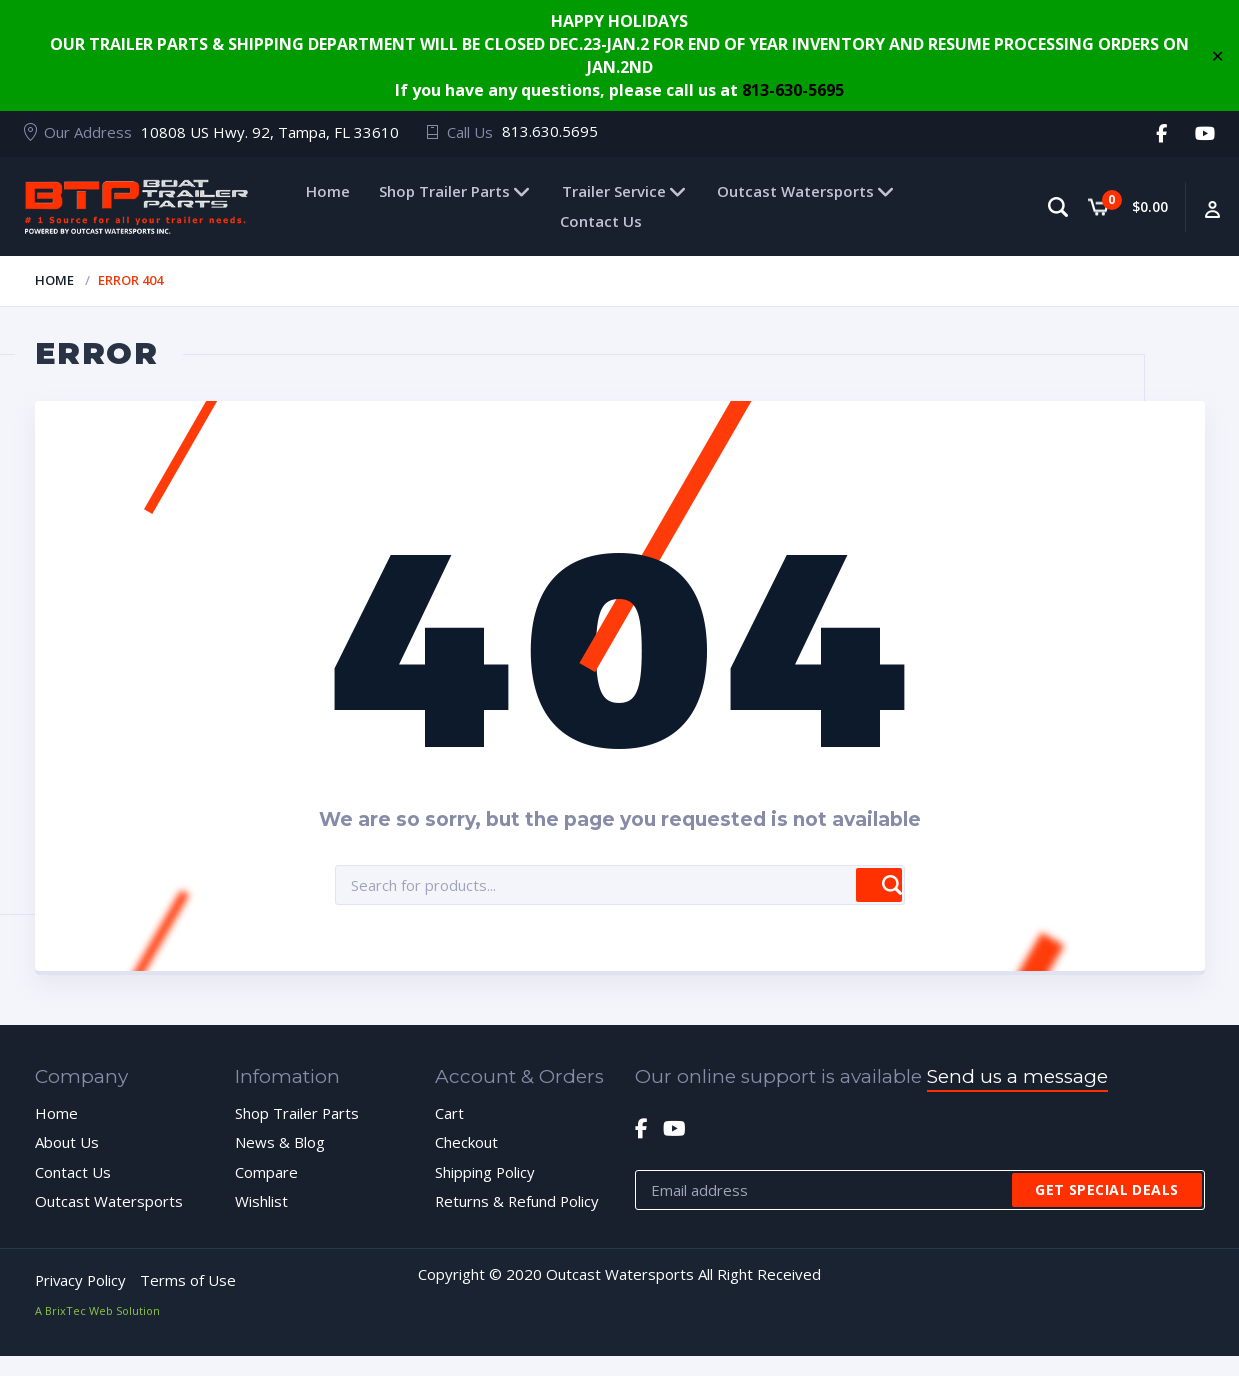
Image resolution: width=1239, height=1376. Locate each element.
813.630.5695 (550, 131)
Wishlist (261, 1201)
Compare (266, 1172)
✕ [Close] (1217, 55)
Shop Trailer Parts (444, 191)
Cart (449, 1113)
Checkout (466, 1143)
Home (328, 191)
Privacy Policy (82, 1280)
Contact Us (601, 221)
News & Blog (280, 1143)
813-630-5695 (793, 90)
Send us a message (1017, 1076)
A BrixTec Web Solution (97, 1310)
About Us (67, 1143)
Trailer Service (614, 191)
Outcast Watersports (795, 191)
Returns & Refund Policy (518, 1201)
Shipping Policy (485, 1172)
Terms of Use (191, 1280)
